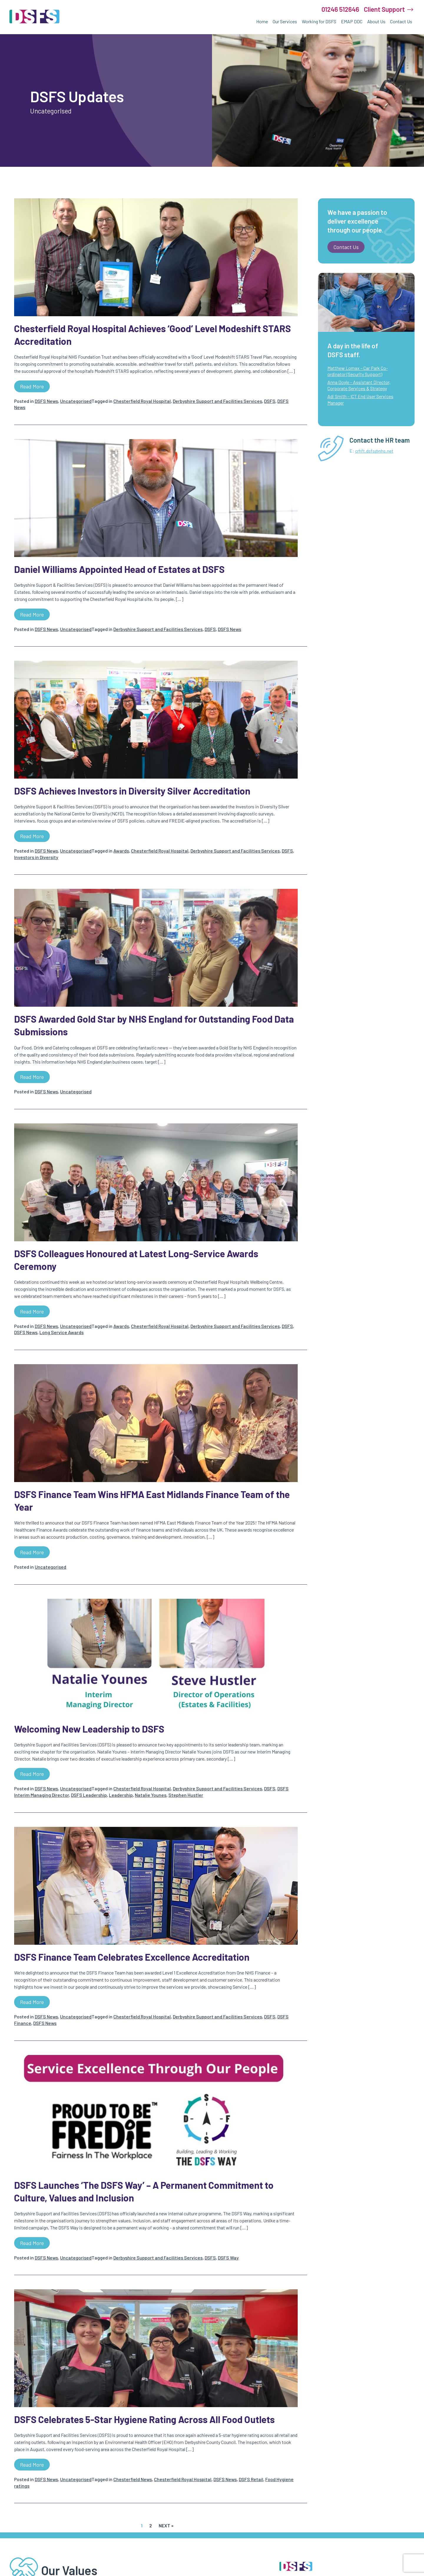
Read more (32, 386)
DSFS (269, 401)
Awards (121, 850)
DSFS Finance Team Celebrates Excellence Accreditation (131, 1956)
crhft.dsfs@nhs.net (374, 451)
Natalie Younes (150, 1795)
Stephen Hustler (185, 1795)
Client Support (384, 9)
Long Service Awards (61, 1332)
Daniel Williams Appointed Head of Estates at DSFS (119, 569)
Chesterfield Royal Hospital (142, 401)
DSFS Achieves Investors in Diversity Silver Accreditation (132, 790)
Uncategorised (76, 401)
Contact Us (401, 21)
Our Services (285, 21)
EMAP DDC (351, 21)
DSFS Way (228, 2257)
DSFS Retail (251, 2479)
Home (262, 21)
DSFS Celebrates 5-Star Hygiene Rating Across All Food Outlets (144, 2419)
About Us (376, 21)
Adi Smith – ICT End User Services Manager (360, 399)
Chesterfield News (132, 2479)
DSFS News (46, 401)
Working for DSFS (319, 21)
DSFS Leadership (89, 1795)
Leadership (121, 1795)
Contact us (346, 247)
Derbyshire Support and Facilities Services (217, 401)
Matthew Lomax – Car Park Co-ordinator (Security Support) (357, 371)
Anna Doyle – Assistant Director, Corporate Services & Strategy (358, 385)
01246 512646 (340, 9)
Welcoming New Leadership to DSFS (89, 1728)
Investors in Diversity (36, 857)
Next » (166, 2525)
